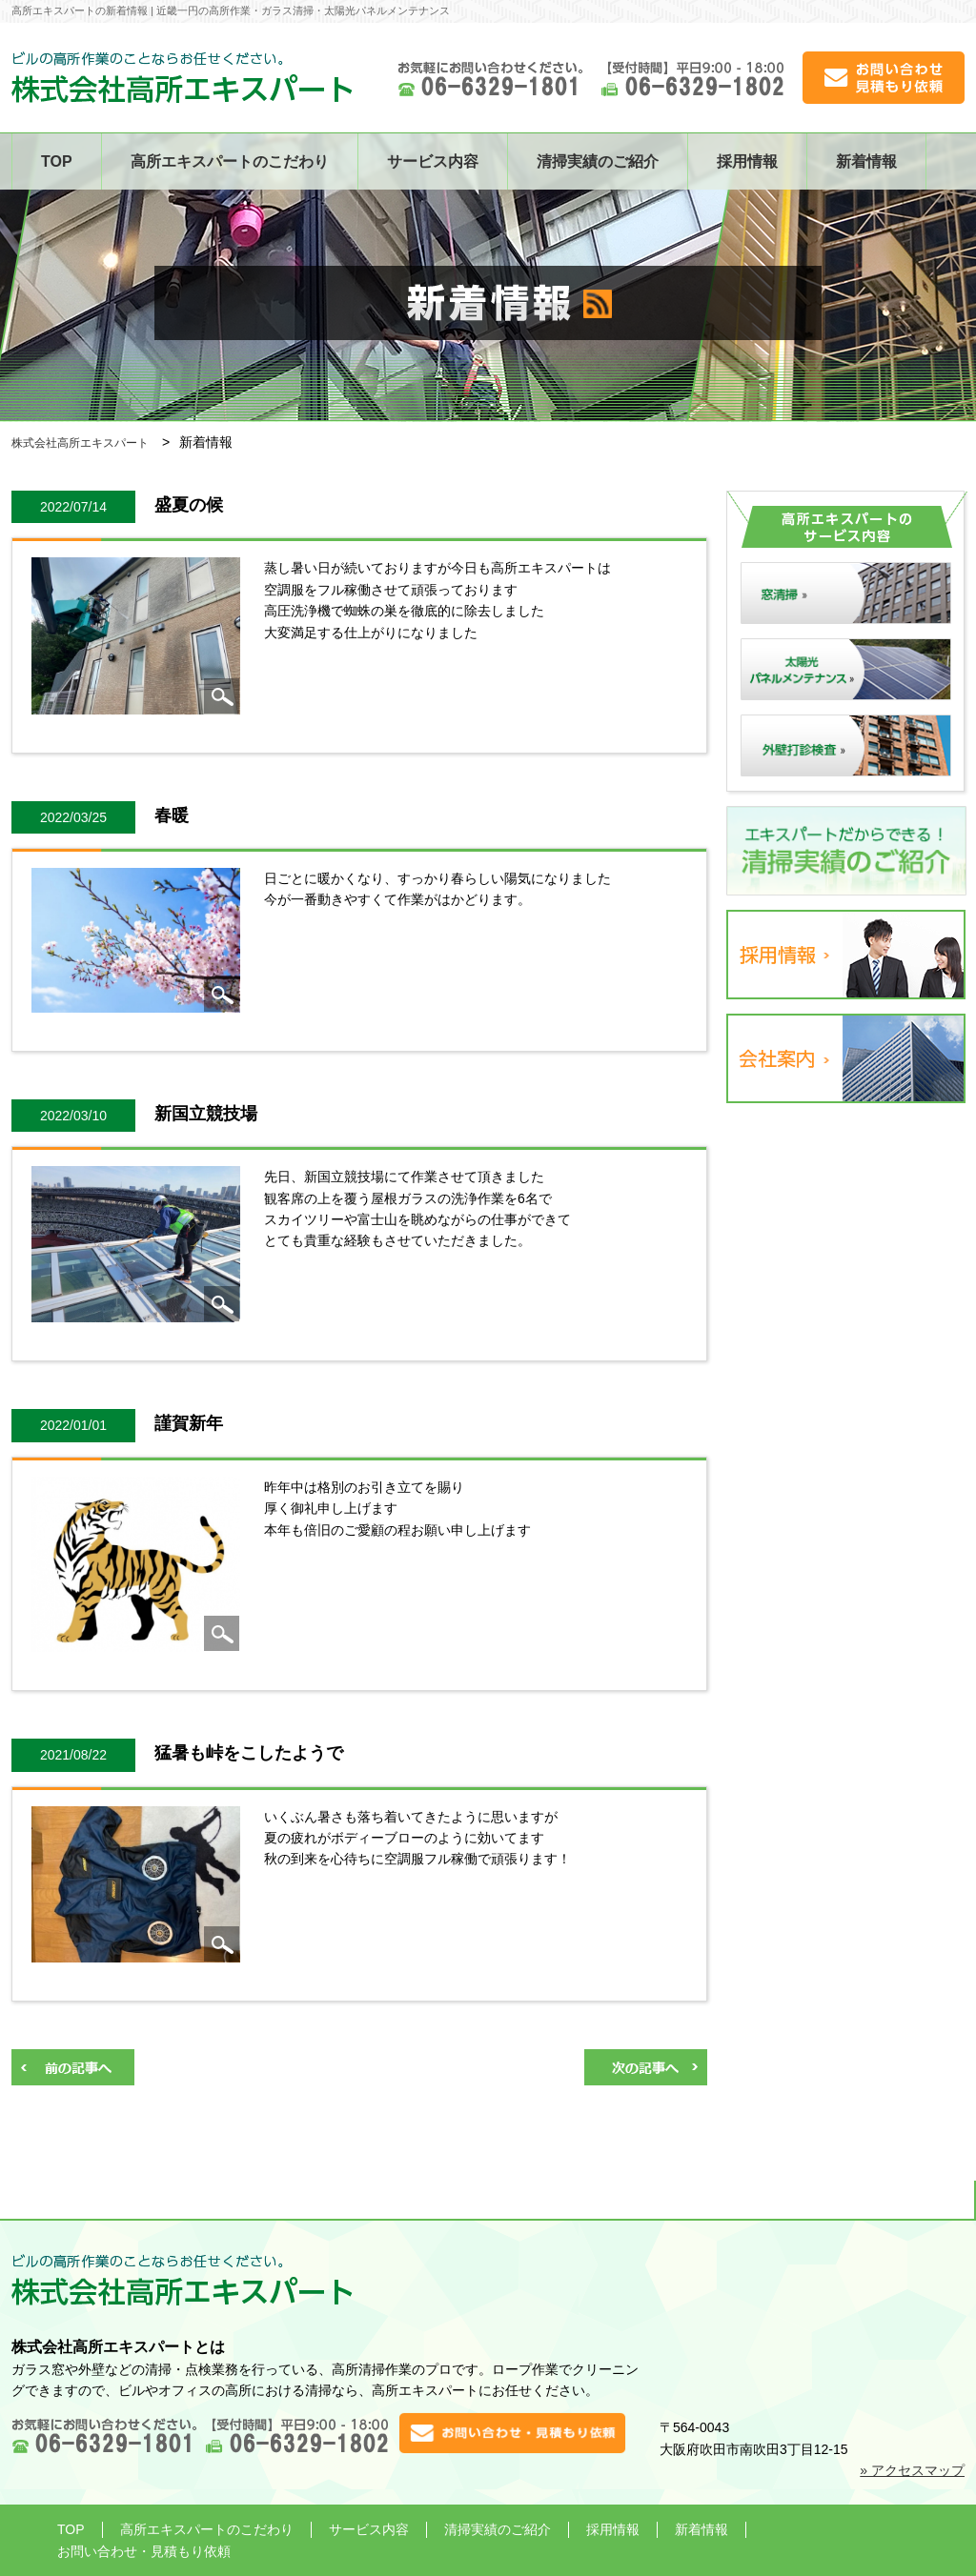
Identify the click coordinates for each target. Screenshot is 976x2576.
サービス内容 (432, 161)
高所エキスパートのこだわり (230, 161)
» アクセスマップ (912, 2470)
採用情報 (747, 161)
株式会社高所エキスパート (80, 443)
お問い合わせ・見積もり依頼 (144, 2551)
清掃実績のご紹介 (598, 161)
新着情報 (866, 161)
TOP (56, 161)
